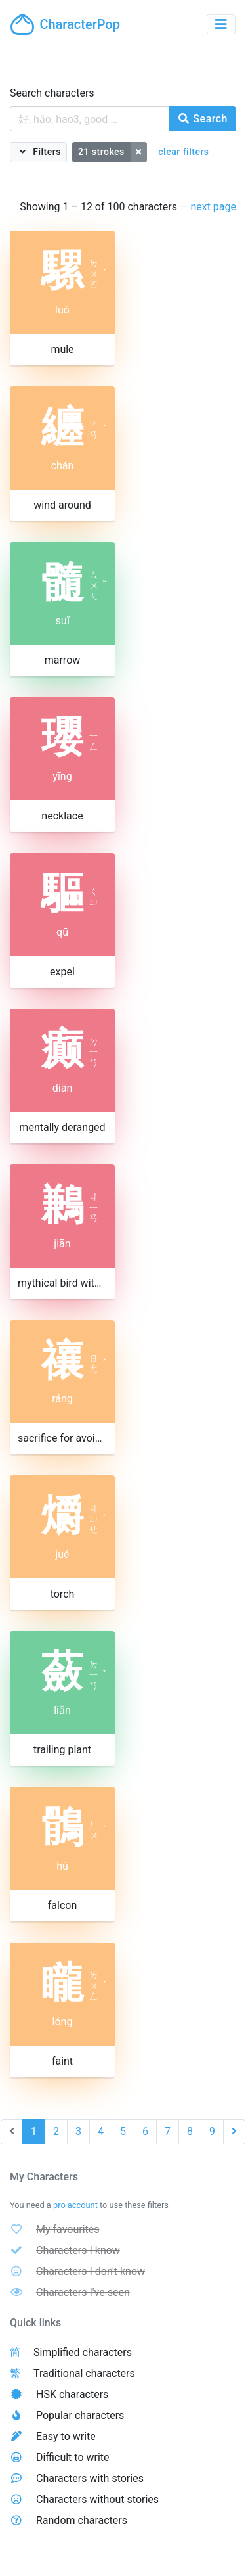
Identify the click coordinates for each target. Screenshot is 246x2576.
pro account (75, 2205)
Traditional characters (84, 2373)
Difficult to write (73, 2457)
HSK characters (72, 2394)
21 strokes (101, 152)
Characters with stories (90, 2478)
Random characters (81, 2520)
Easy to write (66, 2436)
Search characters (52, 93)
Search (202, 118)
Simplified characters (82, 2352)
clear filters (183, 152)
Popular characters (80, 2415)
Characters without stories (97, 2499)
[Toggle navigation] (221, 24)
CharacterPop (65, 24)
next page (213, 206)
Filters (45, 152)
